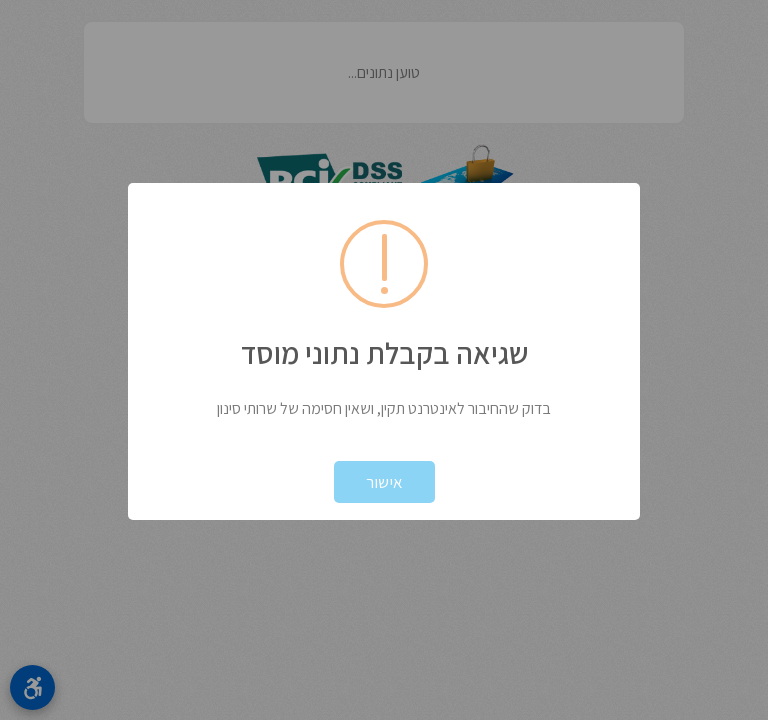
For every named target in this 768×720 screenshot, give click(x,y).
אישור (384, 482)
